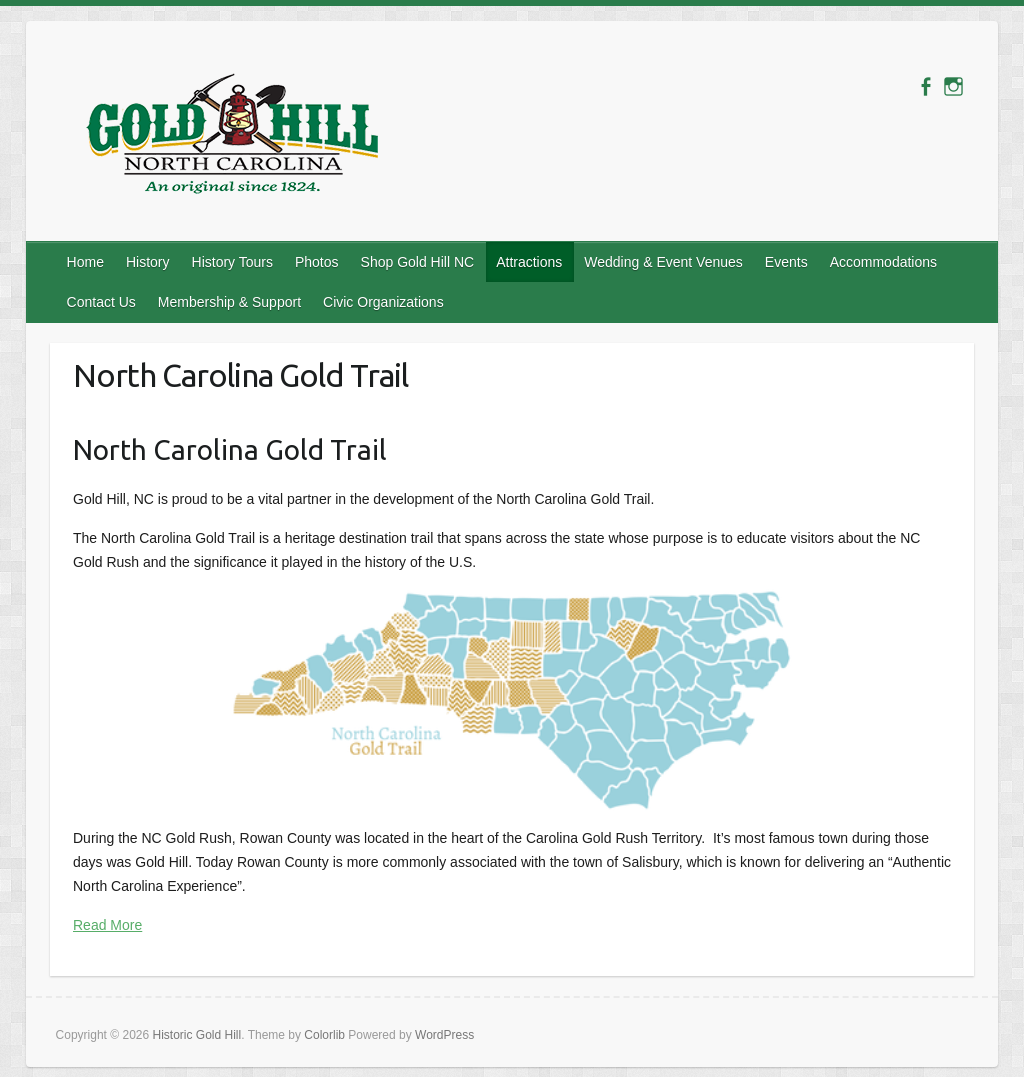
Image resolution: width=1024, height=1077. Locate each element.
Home (85, 262)
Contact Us (101, 302)
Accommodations (883, 262)
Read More (107, 925)
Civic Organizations (383, 302)
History (148, 262)
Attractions (529, 262)
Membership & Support (229, 302)
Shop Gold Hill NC (418, 262)
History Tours (232, 262)
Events (786, 262)
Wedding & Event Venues (663, 262)
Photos (317, 262)
